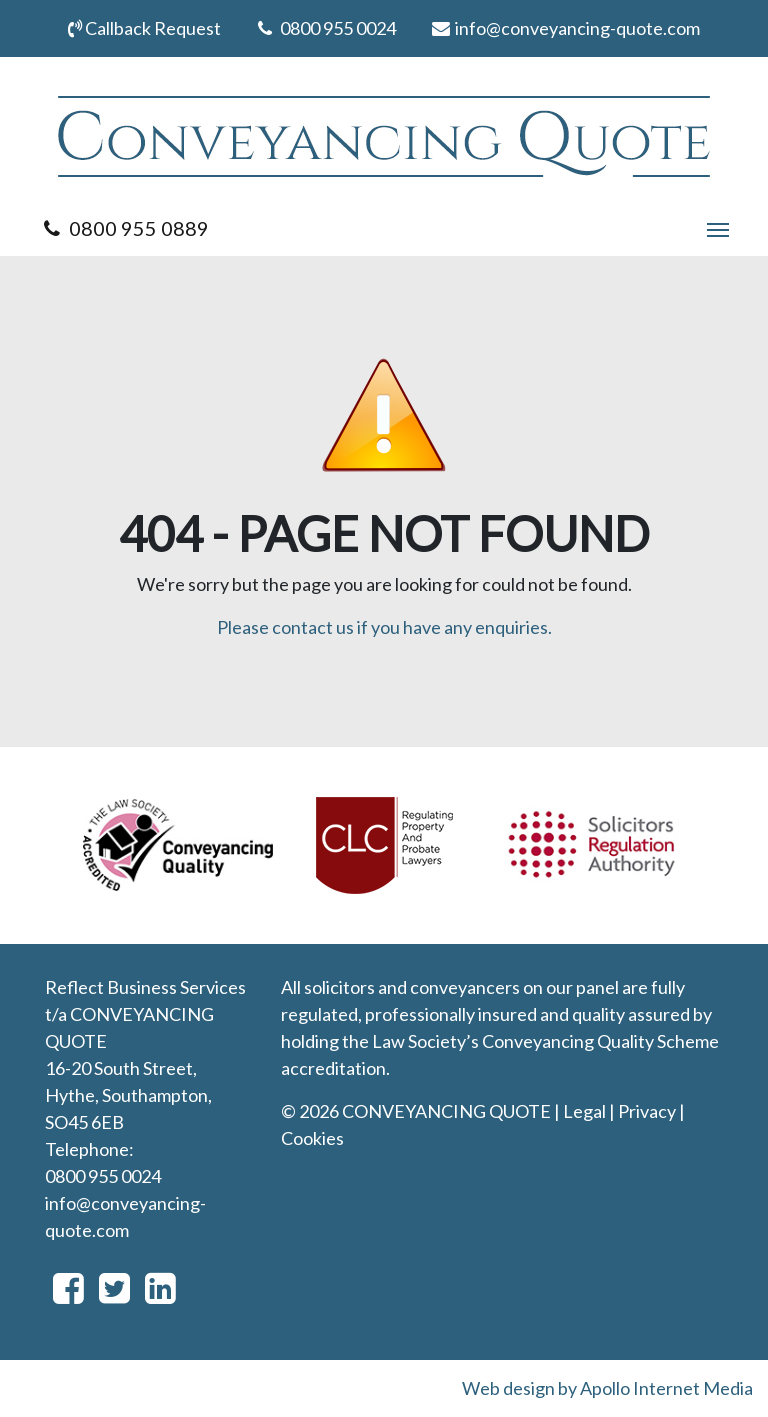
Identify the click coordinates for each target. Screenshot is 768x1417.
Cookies (312, 1138)
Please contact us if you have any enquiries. (384, 627)
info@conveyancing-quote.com (564, 28)
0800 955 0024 (325, 28)
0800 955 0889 (124, 228)
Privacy (647, 1111)
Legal (584, 1111)
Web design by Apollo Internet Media (607, 1388)
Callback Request (144, 28)
